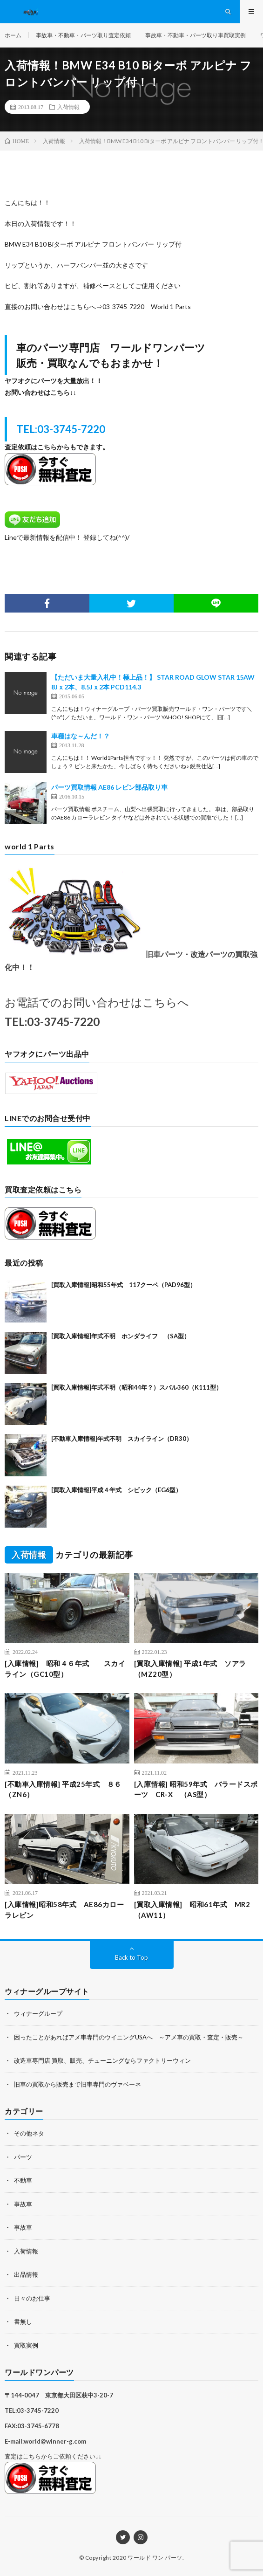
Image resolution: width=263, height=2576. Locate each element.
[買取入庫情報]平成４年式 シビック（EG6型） (116, 1490)
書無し (23, 2321)
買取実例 (26, 2345)
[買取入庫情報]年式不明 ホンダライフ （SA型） (120, 1336)
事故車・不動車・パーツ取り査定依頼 (83, 35)
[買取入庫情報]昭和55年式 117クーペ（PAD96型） (123, 1284)
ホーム (13, 35)
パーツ (23, 2157)
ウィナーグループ (38, 2013)
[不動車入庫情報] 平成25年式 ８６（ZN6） (63, 1789)
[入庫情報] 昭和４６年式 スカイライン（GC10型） (65, 1668)
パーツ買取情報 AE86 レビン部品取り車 (109, 787)
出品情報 (26, 2274)
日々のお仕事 (32, 2298)
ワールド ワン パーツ (155, 2557)
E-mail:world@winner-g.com (45, 2441)
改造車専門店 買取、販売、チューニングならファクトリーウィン (102, 2060)
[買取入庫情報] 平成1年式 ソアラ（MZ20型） (190, 1668)
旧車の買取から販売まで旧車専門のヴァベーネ (77, 2084)
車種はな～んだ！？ (80, 736)
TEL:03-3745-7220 (60, 429)
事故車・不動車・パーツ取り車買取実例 (195, 35)
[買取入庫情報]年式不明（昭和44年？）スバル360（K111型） (136, 1387)
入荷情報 (68, 107)
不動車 (23, 2180)
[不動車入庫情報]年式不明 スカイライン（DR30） (121, 1438)
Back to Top (131, 1957)
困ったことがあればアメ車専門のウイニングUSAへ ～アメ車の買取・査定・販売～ (128, 2037)
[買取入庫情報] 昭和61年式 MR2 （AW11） (195, 1909)
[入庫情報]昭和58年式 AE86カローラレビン (64, 1909)
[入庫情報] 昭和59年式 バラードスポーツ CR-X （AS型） (196, 1789)
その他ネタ (29, 2133)
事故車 (23, 2204)
